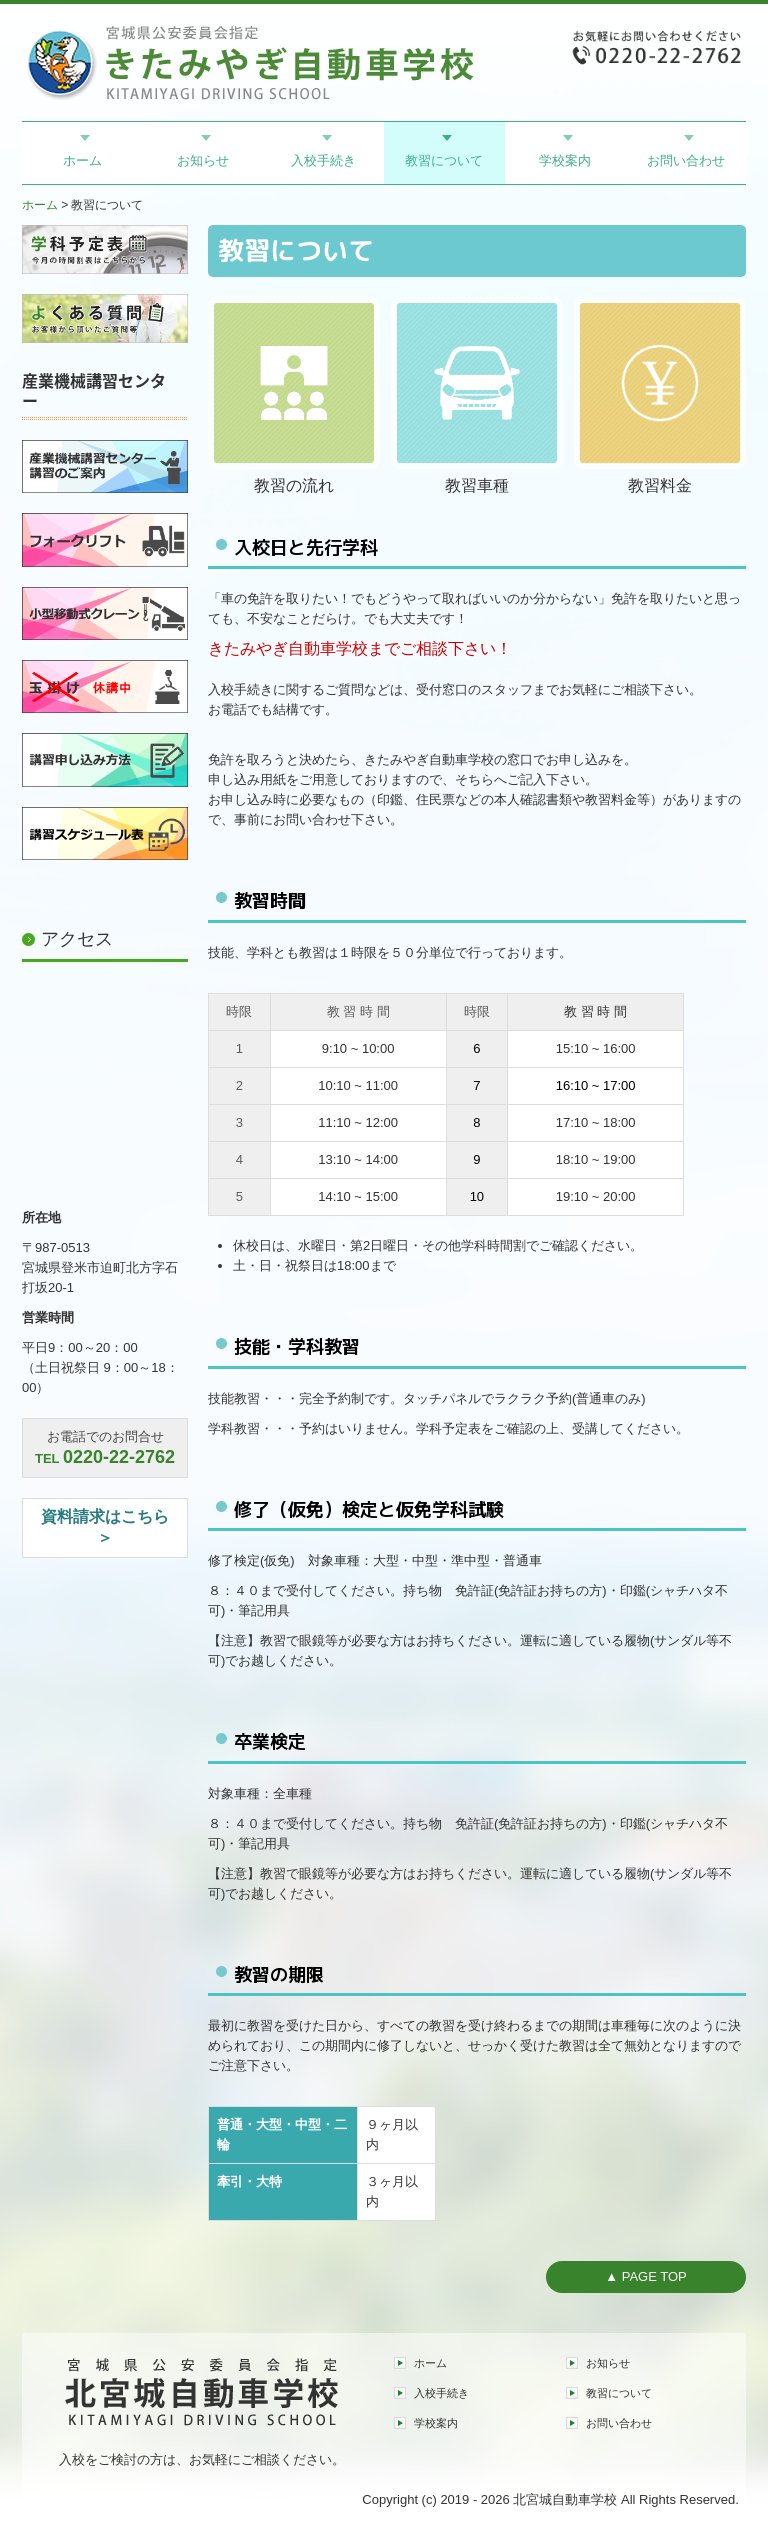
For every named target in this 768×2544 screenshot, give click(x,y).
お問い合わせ (686, 160)
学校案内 (565, 160)
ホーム (82, 160)
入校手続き (323, 160)
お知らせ (203, 160)
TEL (105, 1458)
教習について (444, 160)
